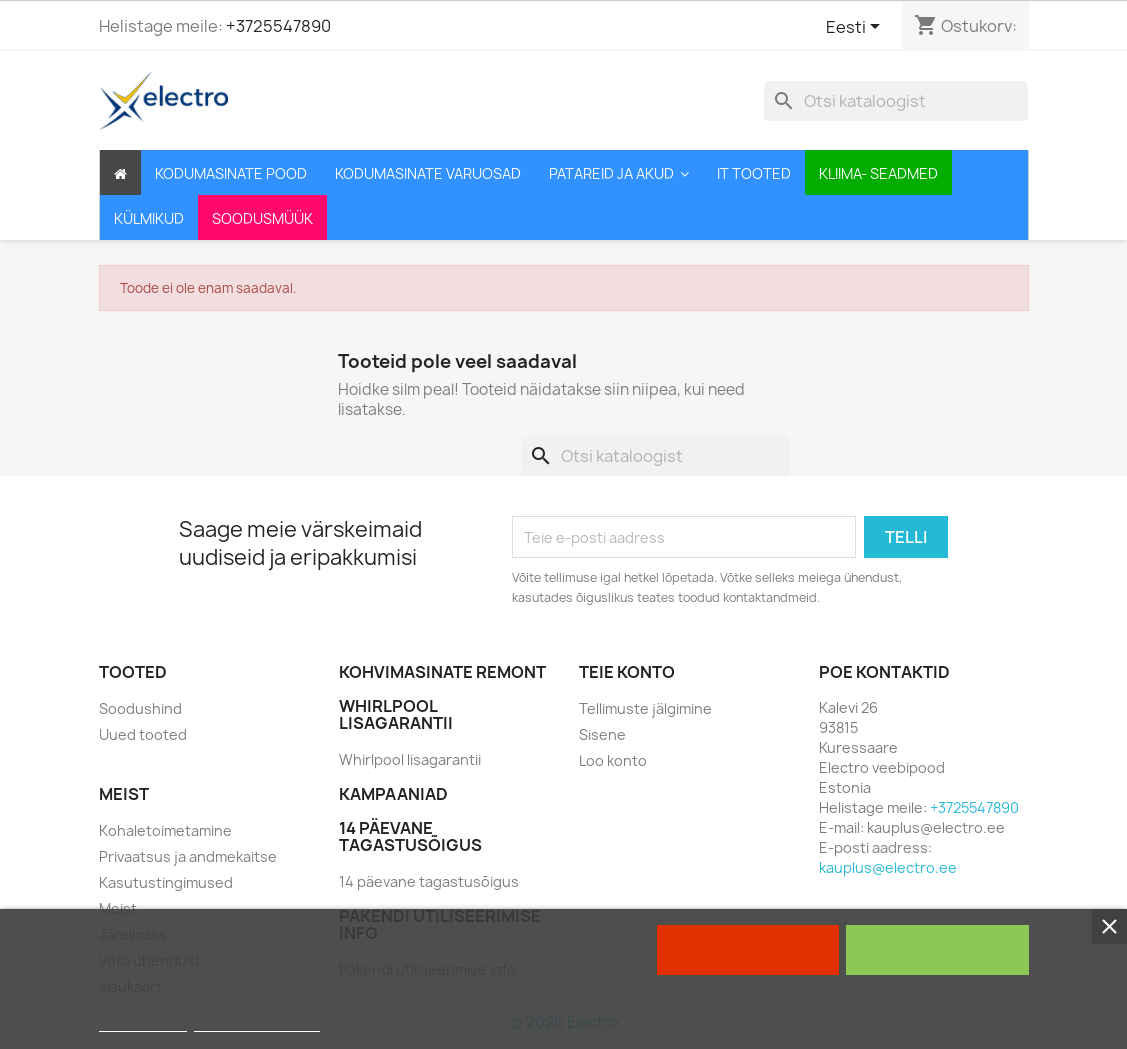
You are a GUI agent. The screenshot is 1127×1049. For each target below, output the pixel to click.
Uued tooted (143, 734)
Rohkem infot (143, 1022)
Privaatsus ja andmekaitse (188, 856)
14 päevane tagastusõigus (429, 881)
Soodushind (140, 708)
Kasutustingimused (166, 882)
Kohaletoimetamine (165, 830)
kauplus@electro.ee (888, 867)
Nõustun (937, 950)
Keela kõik (747, 950)
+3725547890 (278, 26)
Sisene (602, 734)
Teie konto (627, 672)
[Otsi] (896, 101)
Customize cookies (257, 1022)
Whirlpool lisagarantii (410, 759)
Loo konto (613, 760)
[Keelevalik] (856, 28)
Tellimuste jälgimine (645, 708)
